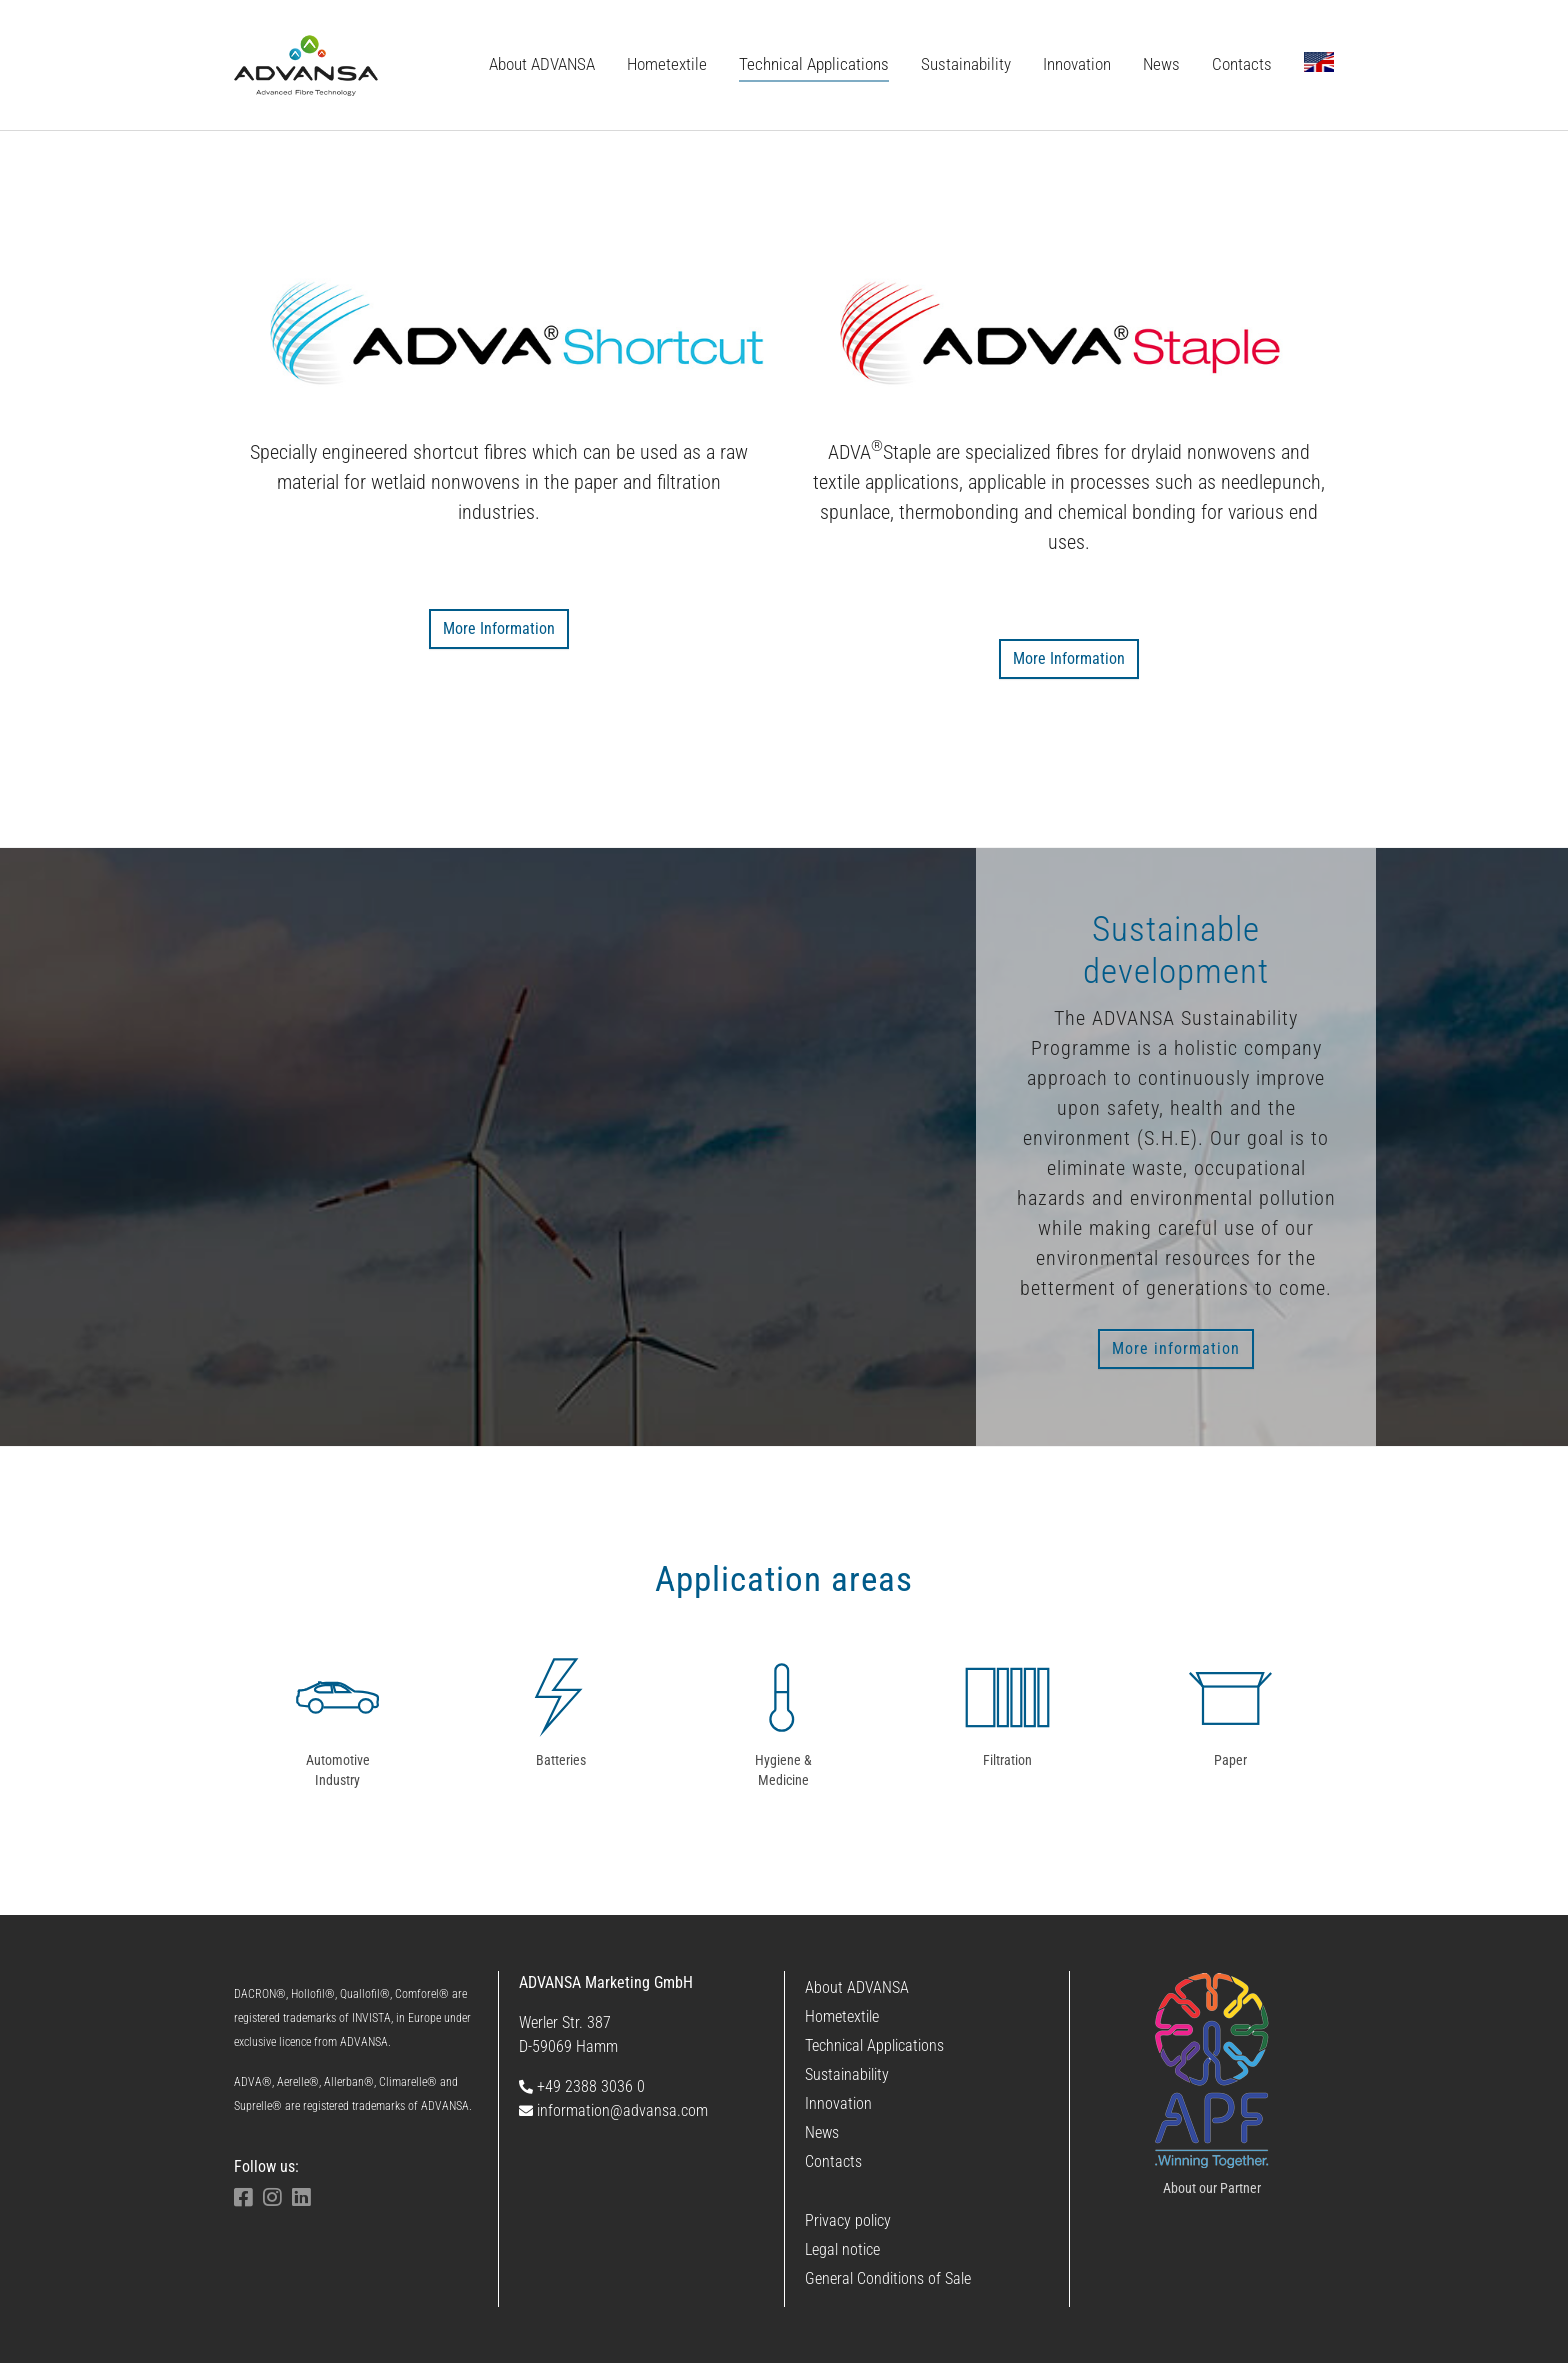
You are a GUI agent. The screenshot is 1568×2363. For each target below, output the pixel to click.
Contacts (833, 2161)
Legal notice (842, 2249)
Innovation (838, 2103)
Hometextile (842, 2016)
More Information (499, 628)
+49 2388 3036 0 (582, 2086)
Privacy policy (848, 2220)
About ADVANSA (857, 1987)
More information (1176, 1348)
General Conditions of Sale (888, 2278)
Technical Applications (874, 2045)
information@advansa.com (613, 2110)
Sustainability (847, 2074)
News (822, 2132)
